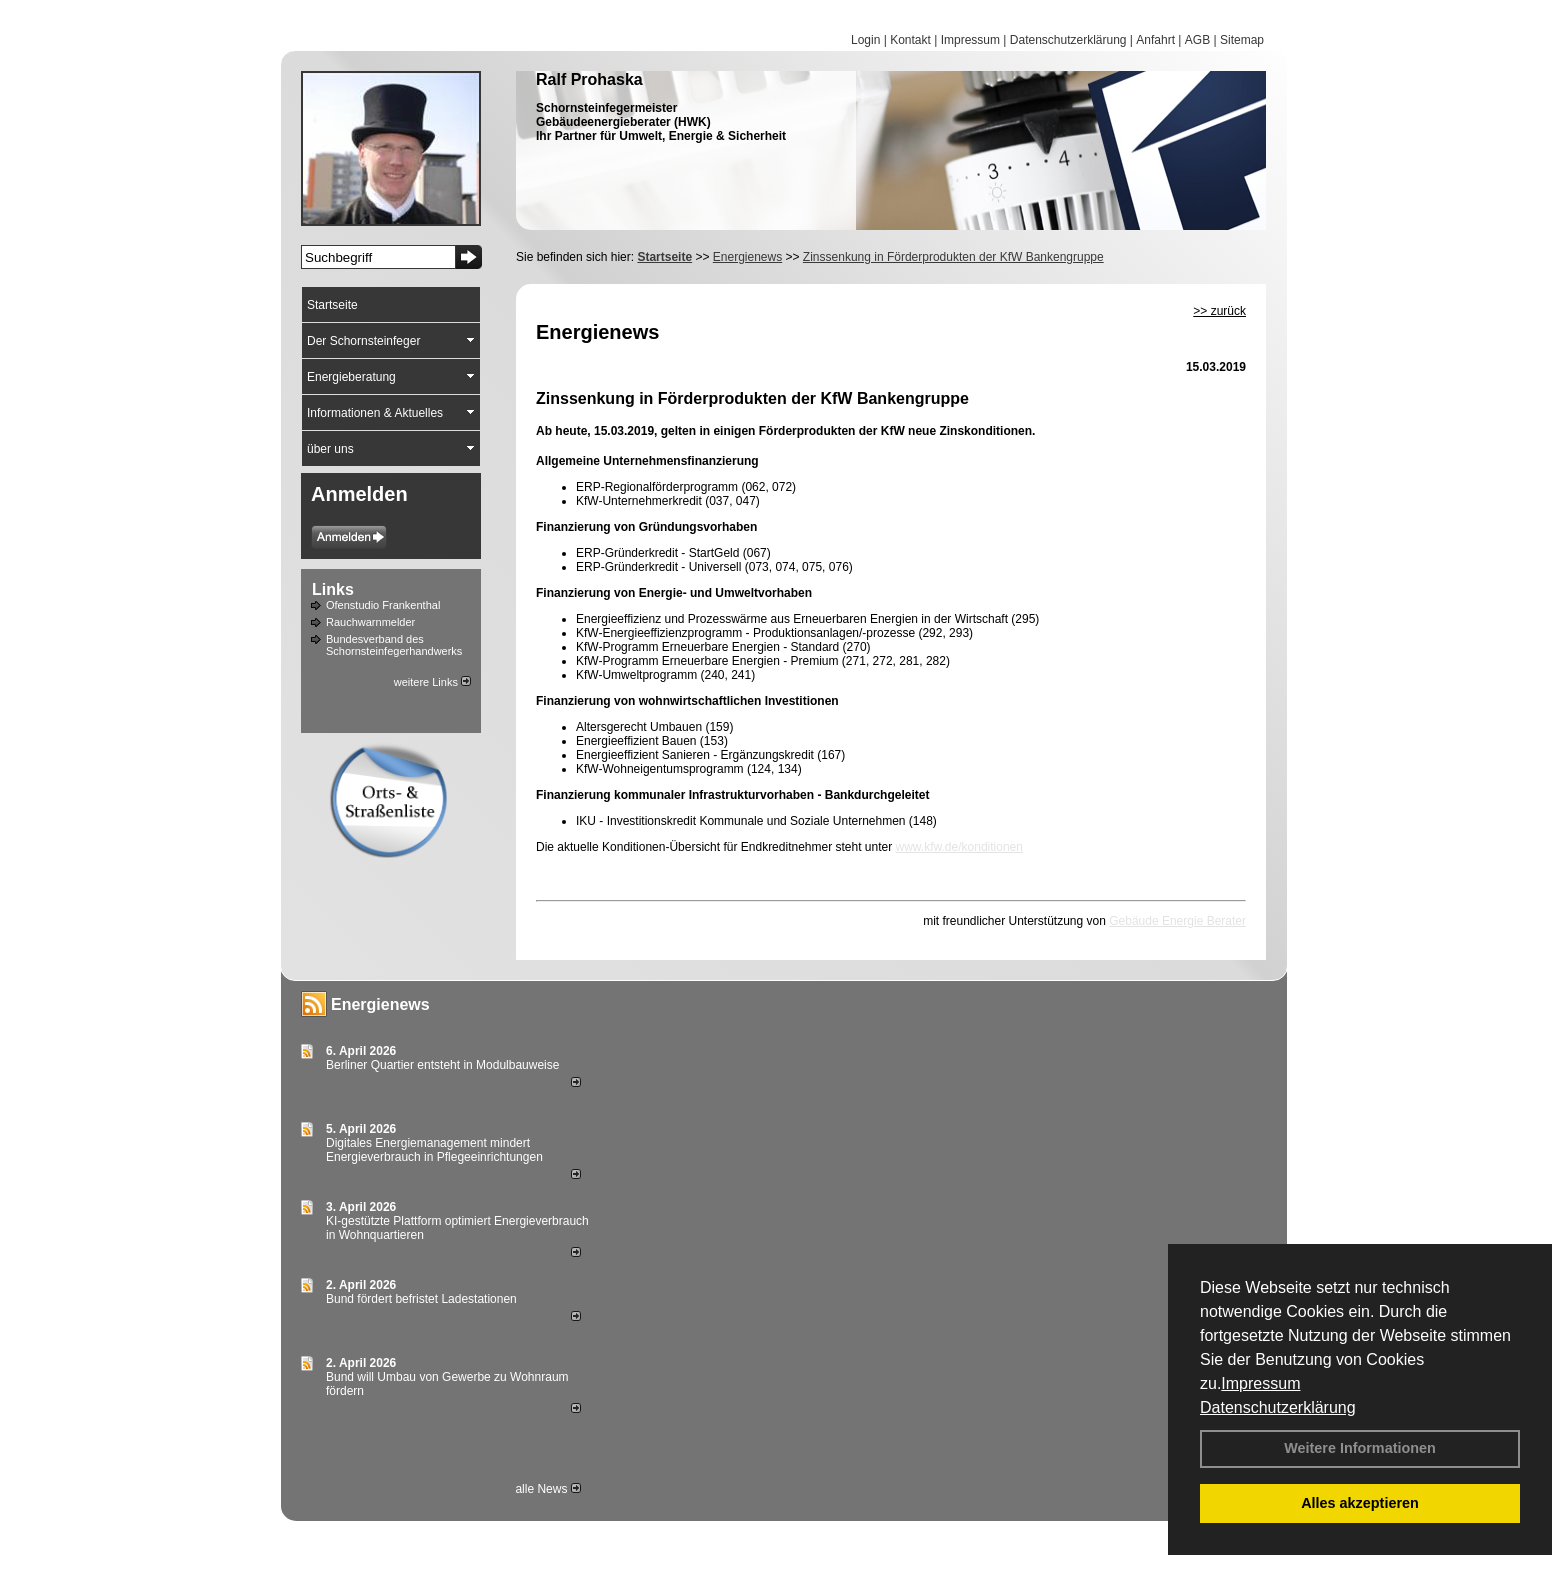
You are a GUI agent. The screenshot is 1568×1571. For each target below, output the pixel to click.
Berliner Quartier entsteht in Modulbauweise (442, 1065)
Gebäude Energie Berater (1177, 921)
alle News (547, 1489)
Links (333, 589)
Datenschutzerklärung (1278, 1407)
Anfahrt (1155, 40)
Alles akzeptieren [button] (1360, 1503)
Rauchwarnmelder (370, 622)
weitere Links (432, 682)
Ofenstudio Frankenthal (383, 605)
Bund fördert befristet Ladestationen (421, 1299)
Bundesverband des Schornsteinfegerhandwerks (394, 645)
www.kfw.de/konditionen (959, 847)
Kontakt (910, 40)
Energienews (380, 1004)
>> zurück (1219, 311)
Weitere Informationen (1360, 1448)
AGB (1197, 40)
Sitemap (1242, 40)
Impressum (1260, 1383)
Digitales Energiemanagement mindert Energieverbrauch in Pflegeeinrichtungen (434, 1150)
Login (865, 40)
